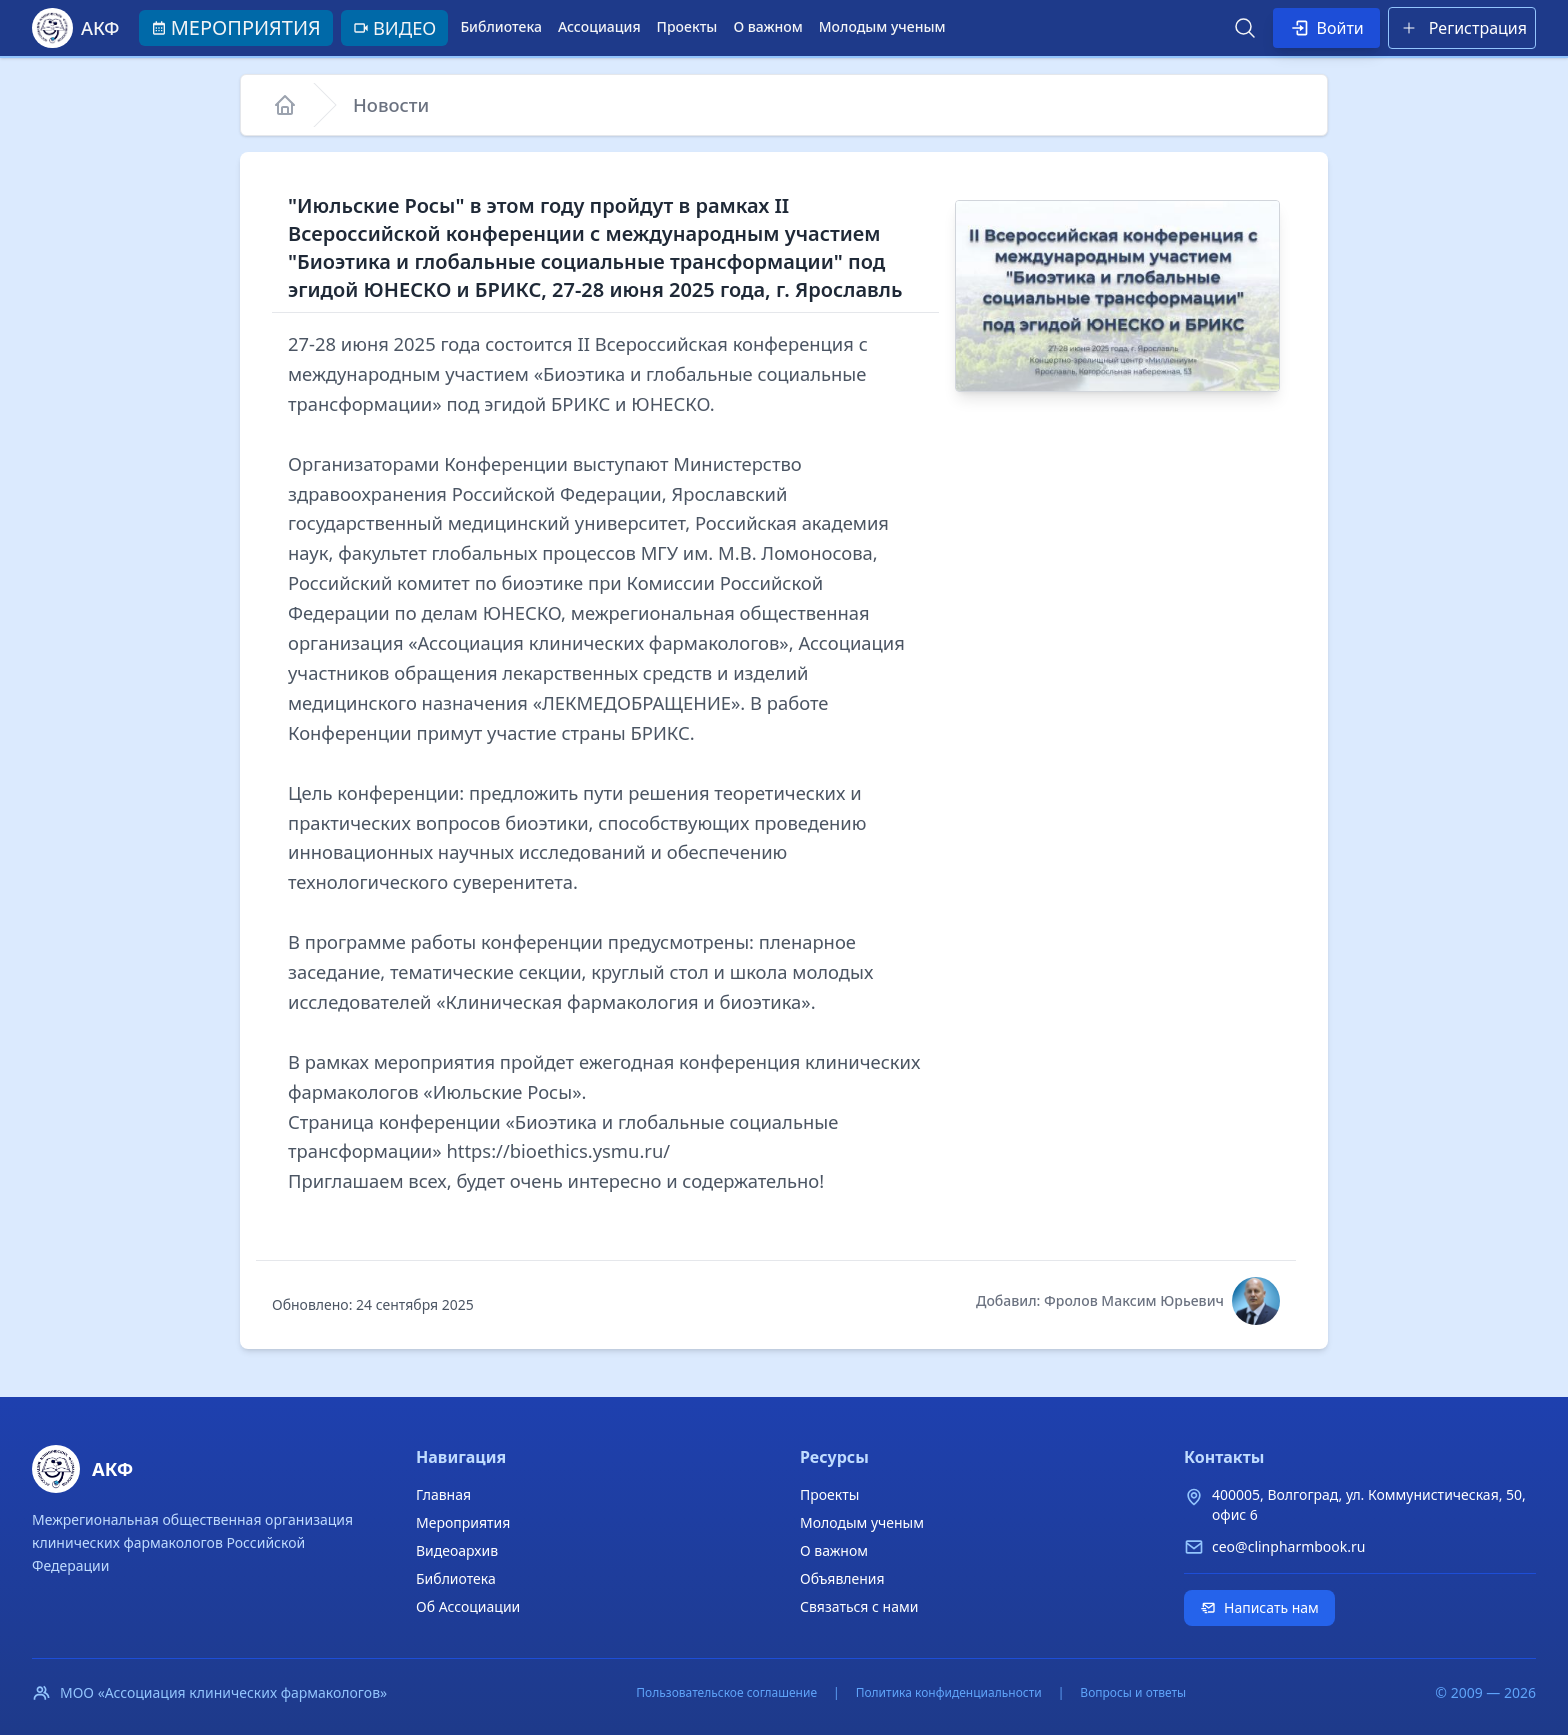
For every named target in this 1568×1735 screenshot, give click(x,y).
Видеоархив (457, 1550)
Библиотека (501, 26)
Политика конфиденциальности (949, 1693)
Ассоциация (599, 26)
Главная (443, 1494)
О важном (767, 26)
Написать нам (1259, 1607)
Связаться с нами (859, 1606)
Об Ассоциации (468, 1606)
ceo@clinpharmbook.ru (1288, 1546)
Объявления (842, 1578)
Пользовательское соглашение (726, 1693)
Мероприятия (463, 1522)
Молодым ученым (882, 26)
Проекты (687, 26)
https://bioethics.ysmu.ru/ (558, 1150)
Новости (391, 104)
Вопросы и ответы (1133, 1693)
